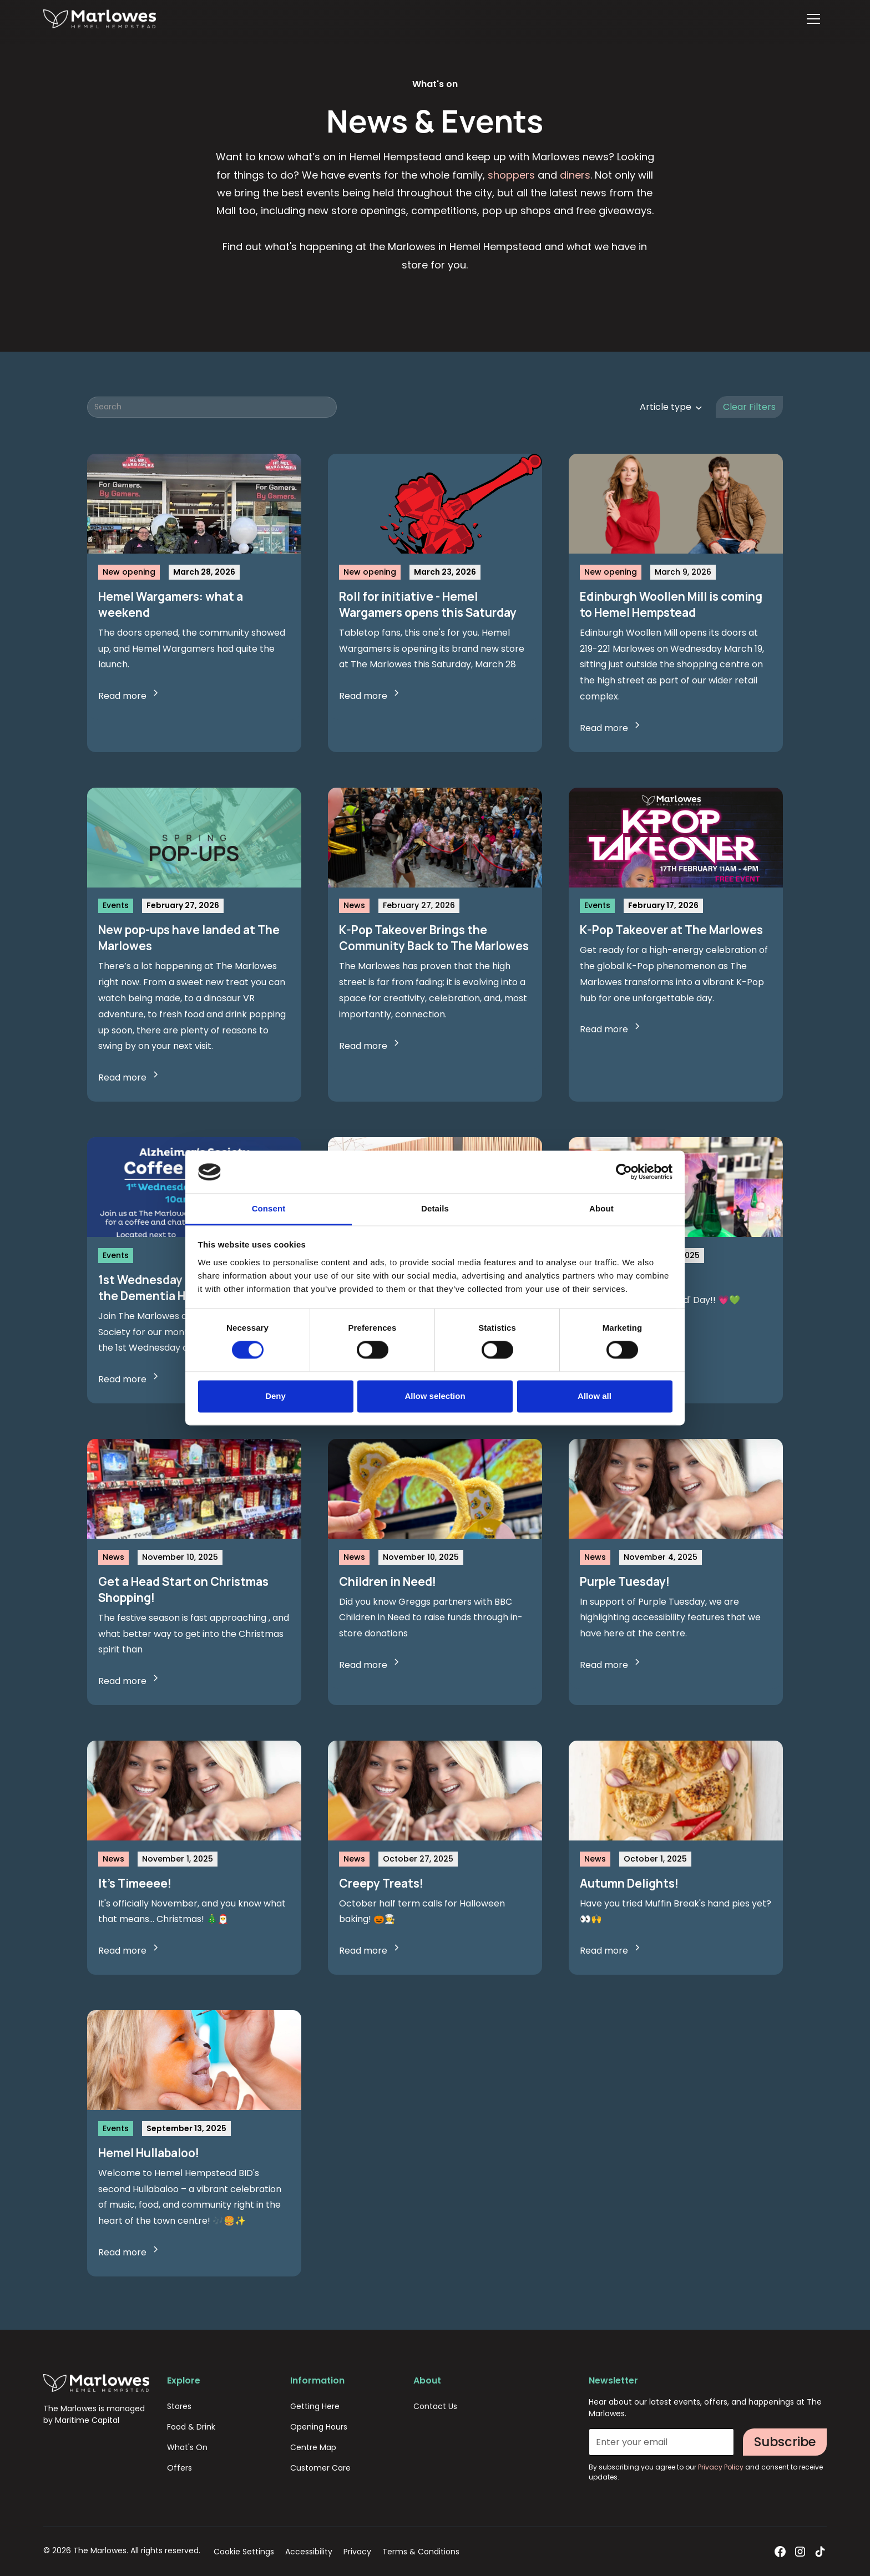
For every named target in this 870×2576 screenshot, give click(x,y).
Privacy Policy (721, 2467)
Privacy (357, 2551)
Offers (179, 2467)
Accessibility (308, 2551)
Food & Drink (191, 2426)
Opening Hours (318, 2426)
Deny (275, 1396)
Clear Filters (749, 406)
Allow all (594, 1396)
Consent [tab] (269, 1208)
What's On (187, 2447)
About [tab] (601, 1208)
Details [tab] (435, 1208)
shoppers (511, 175)
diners (575, 175)
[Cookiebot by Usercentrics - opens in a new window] (623, 1172)
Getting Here (315, 2406)
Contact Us (435, 2406)
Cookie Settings (244, 2551)
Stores (179, 2406)
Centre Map (313, 2447)
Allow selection (434, 1396)
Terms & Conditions (420, 2551)
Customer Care (320, 2467)
